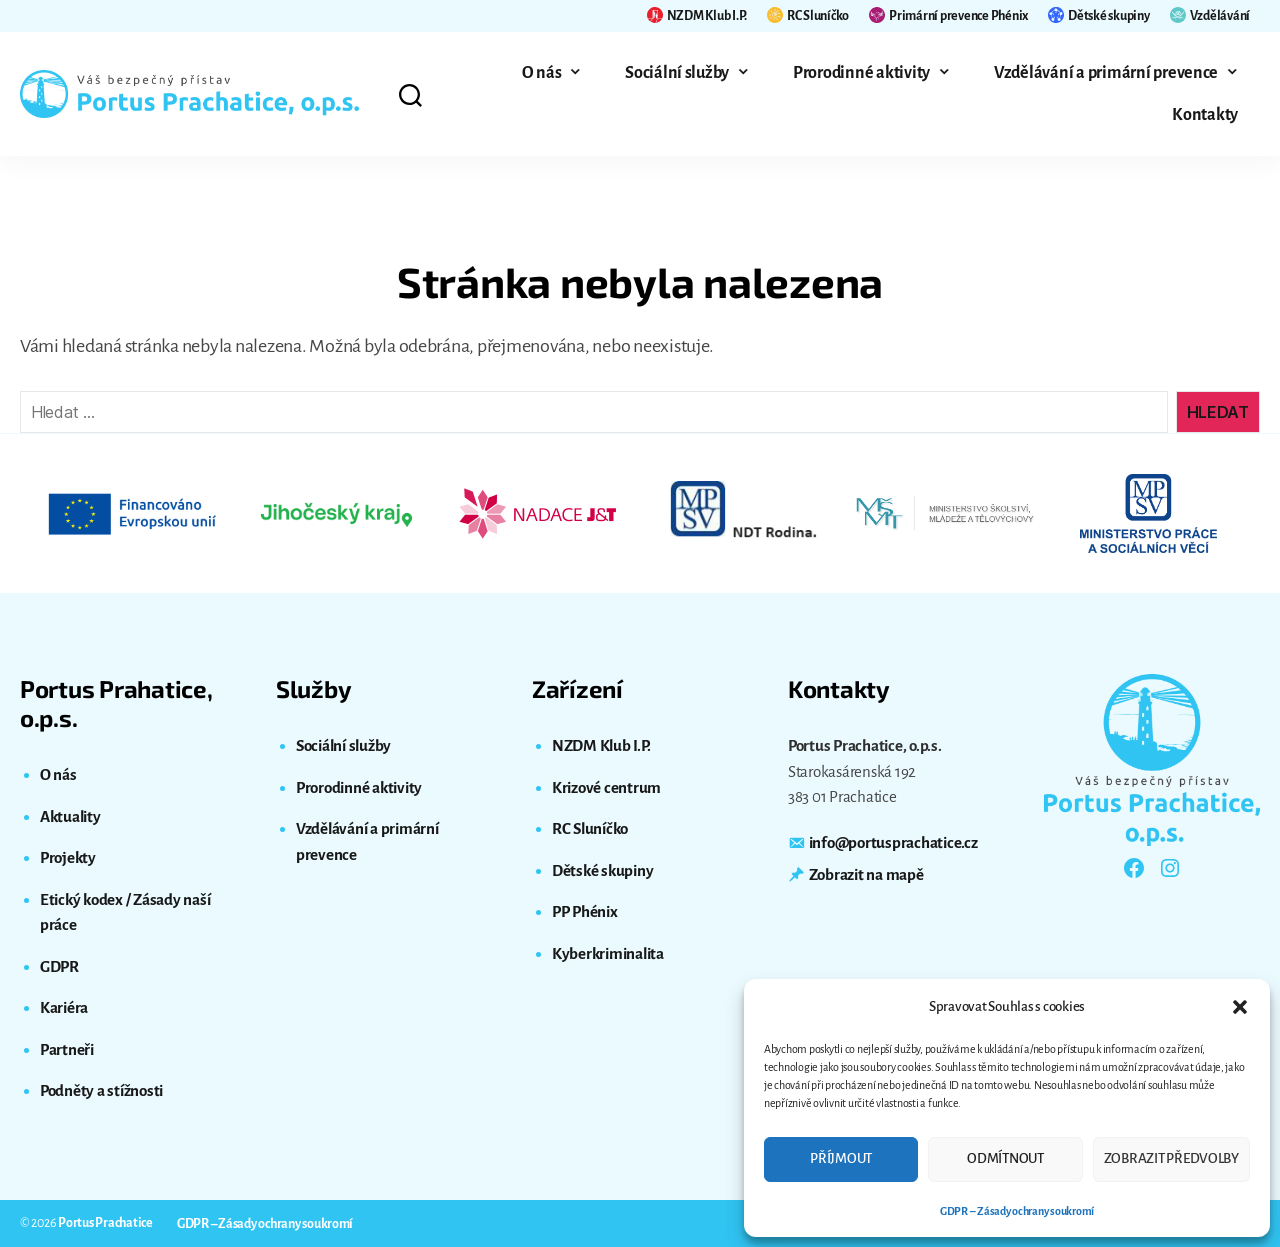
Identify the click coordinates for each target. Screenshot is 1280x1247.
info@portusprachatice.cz (893, 842)
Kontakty (1205, 115)
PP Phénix (585, 911)
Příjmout (841, 1158)
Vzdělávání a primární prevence (1106, 73)
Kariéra (64, 1007)
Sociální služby (677, 73)
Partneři (67, 1049)
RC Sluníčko (808, 15)
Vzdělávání (1210, 15)
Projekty (68, 857)
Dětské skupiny (1098, 15)
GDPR (59, 966)
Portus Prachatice (105, 1223)
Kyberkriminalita (608, 953)
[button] (1240, 1007)
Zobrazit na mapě (866, 874)
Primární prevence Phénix (948, 15)
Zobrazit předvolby (1171, 1158)
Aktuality (70, 816)
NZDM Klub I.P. (697, 15)
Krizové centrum (606, 787)
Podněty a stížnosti (101, 1090)
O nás (542, 73)
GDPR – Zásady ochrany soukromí (1017, 1211)
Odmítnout (1005, 1158)
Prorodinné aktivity (861, 73)
